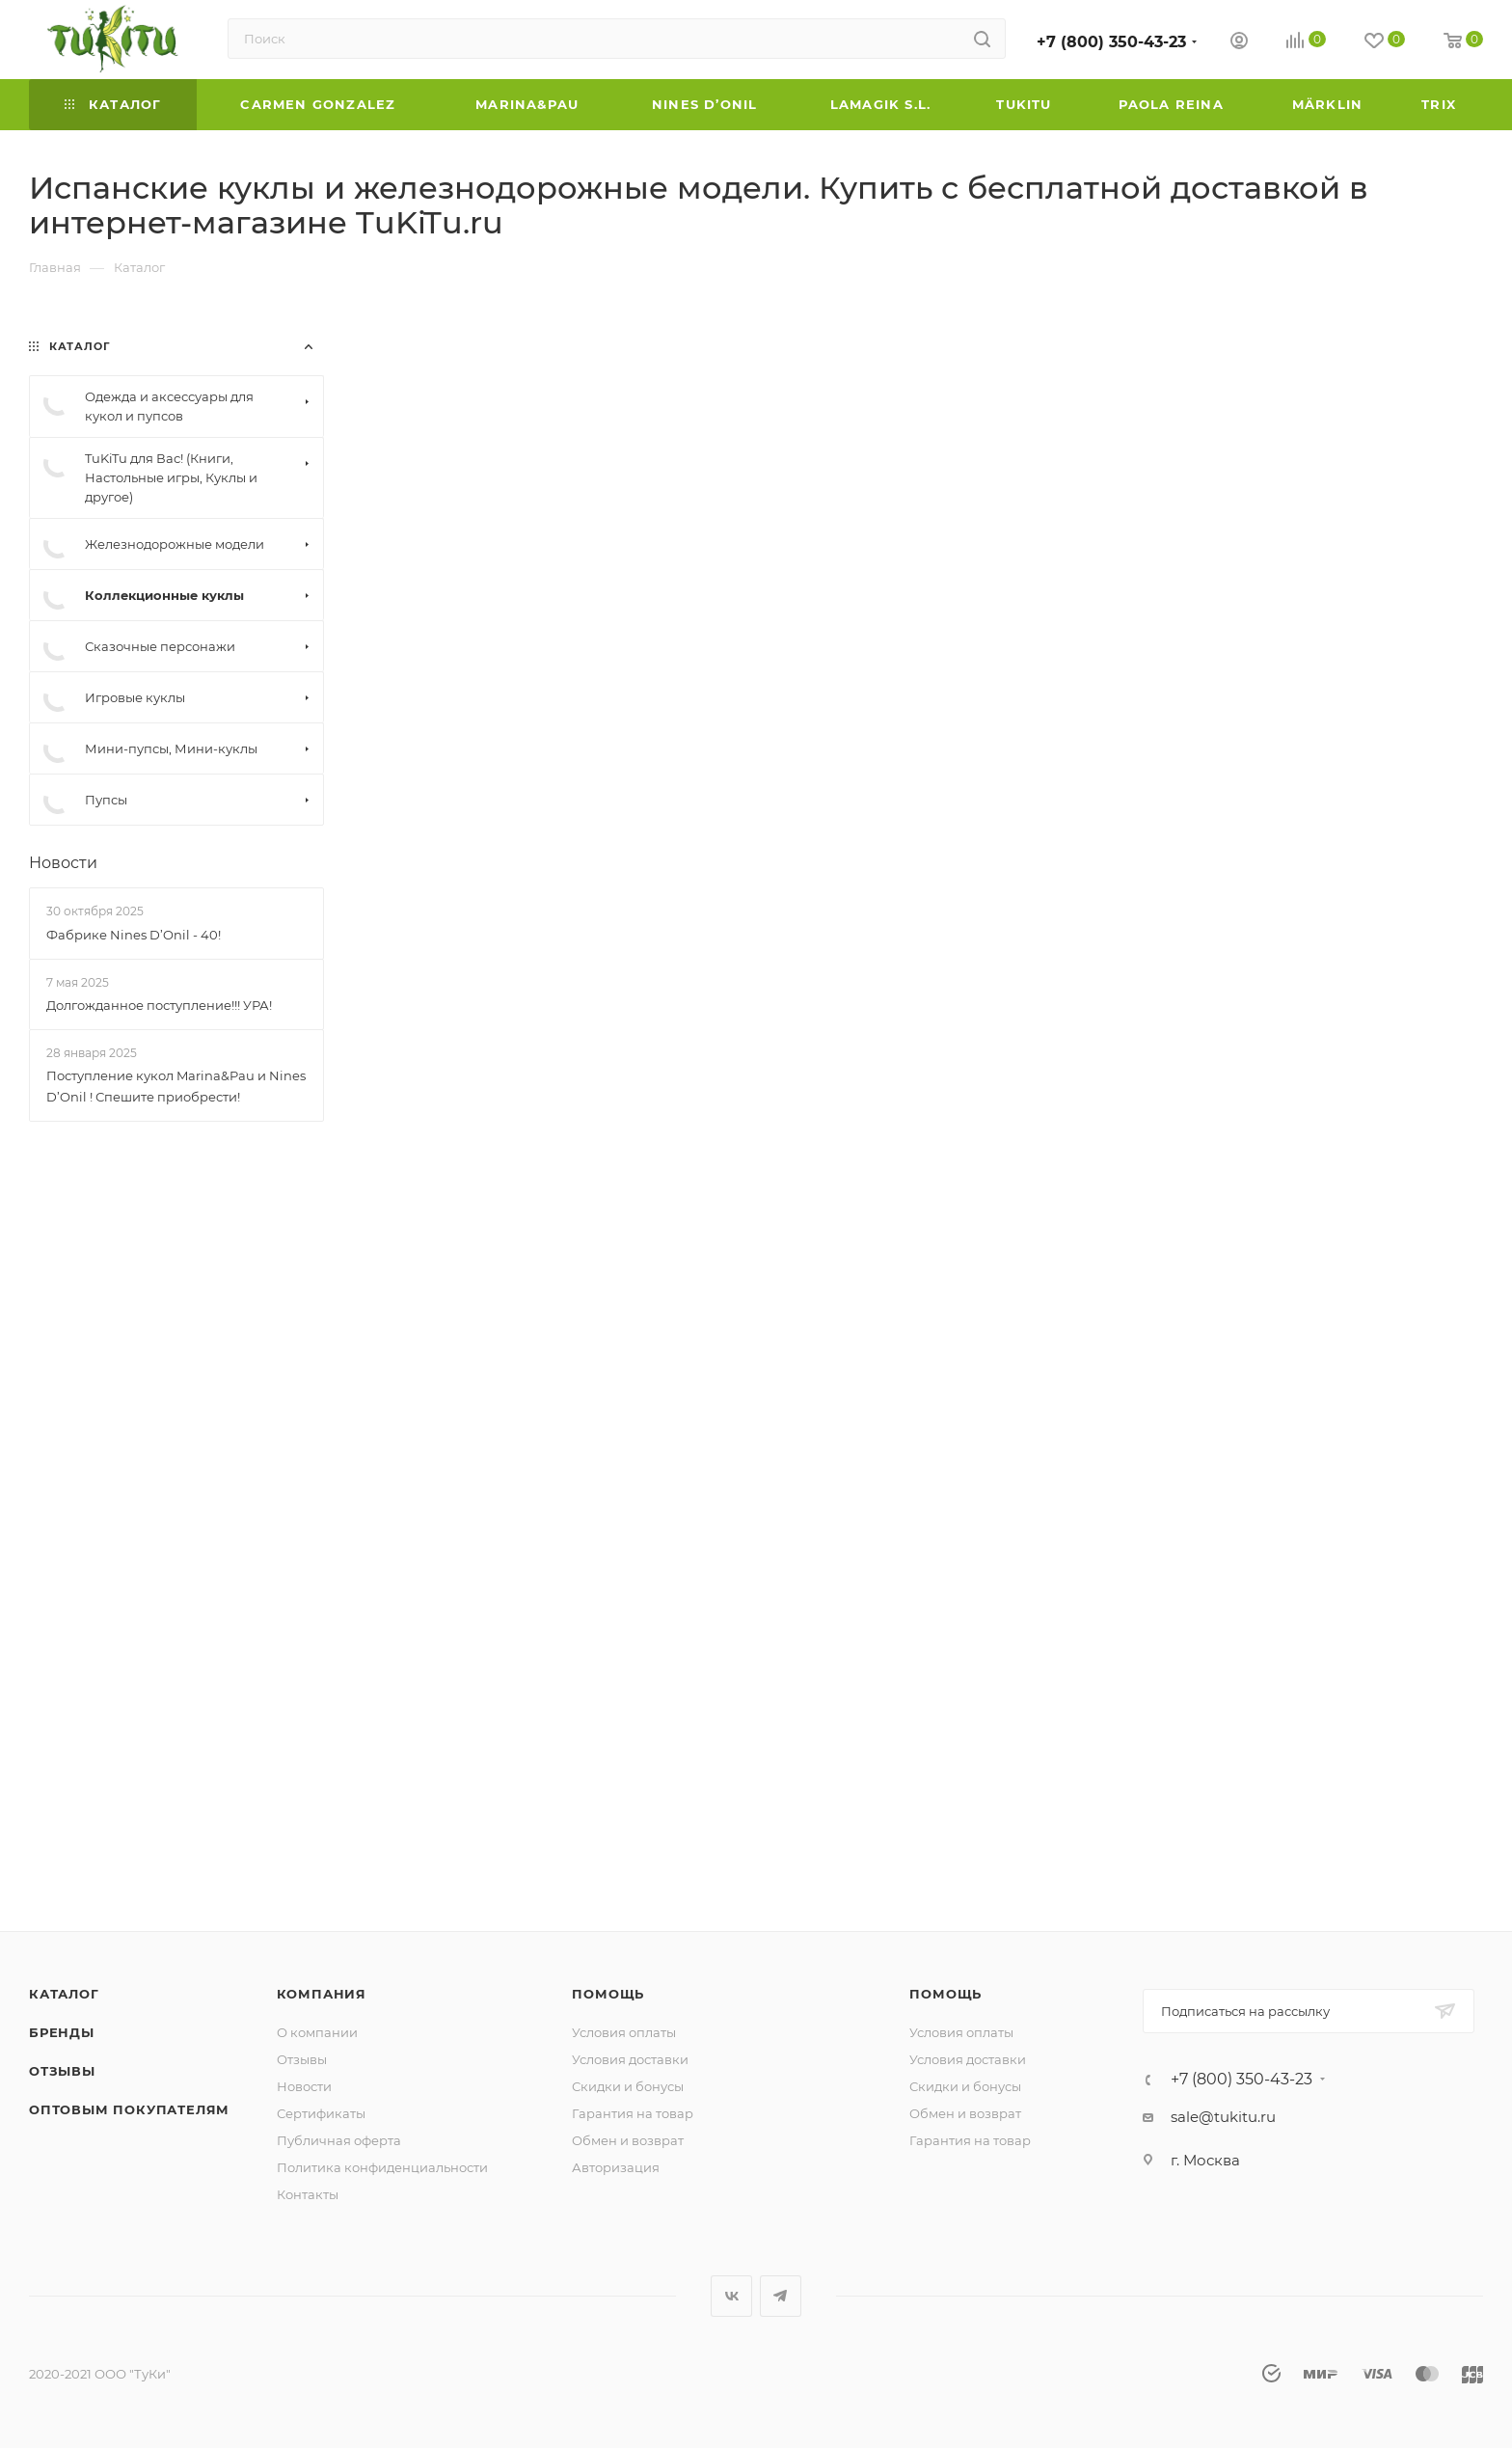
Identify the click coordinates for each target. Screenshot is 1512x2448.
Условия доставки (630, 2059)
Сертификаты (321, 2113)
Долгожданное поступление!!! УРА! (159, 1005)
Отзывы (62, 2071)
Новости (63, 863)
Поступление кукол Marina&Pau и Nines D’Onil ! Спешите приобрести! (176, 1086)
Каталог (64, 1993)
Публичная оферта (339, 2140)
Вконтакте (731, 2296)
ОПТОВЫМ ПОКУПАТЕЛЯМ (129, 2109)
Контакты (307, 2194)
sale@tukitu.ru (1223, 2117)
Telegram (780, 2296)
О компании (317, 2032)
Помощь (608, 1993)
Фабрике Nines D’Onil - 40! (133, 934)
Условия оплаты (624, 2032)
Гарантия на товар (632, 2113)
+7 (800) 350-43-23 (1111, 42)
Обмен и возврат (628, 2140)
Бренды (61, 2032)
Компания (321, 1993)
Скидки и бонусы (628, 2086)
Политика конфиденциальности (382, 2167)
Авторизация (616, 2167)
